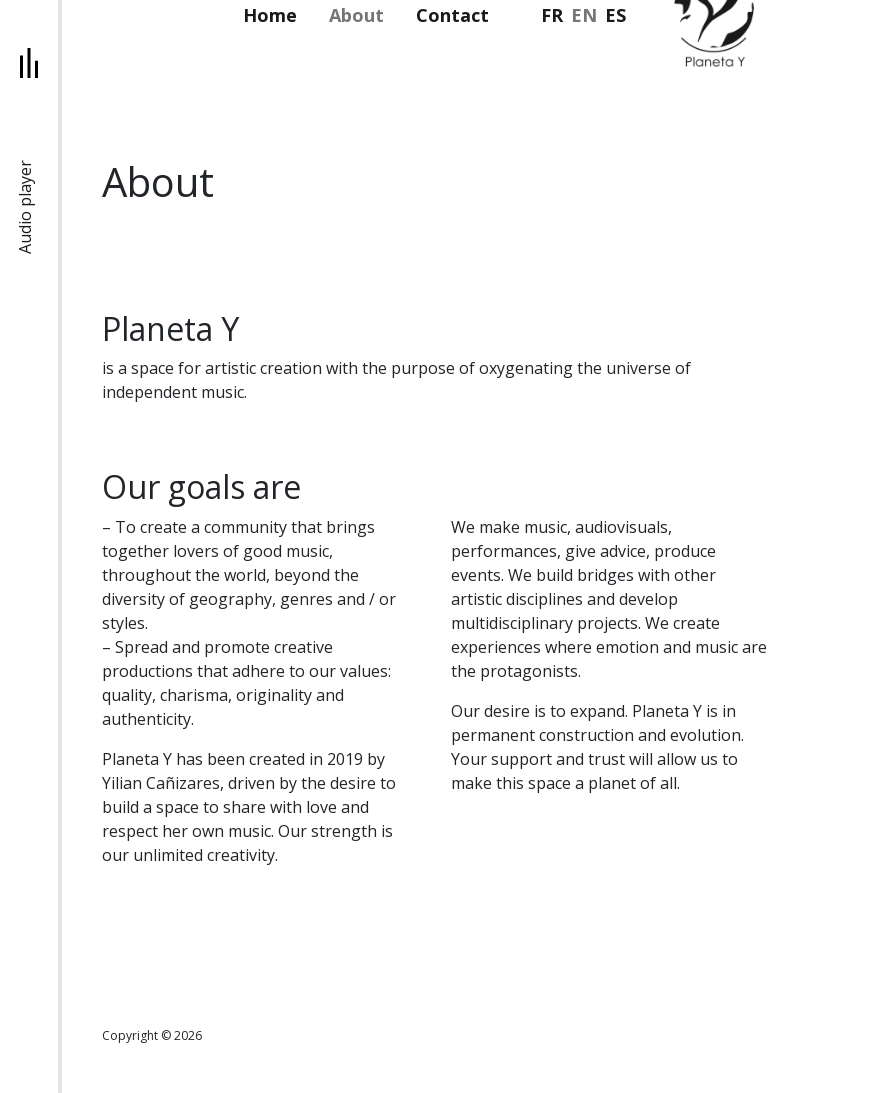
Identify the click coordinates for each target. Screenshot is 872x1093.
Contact (452, 15)
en (584, 15)
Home (270, 15)
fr (552, 15)
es (615, 15)
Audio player (25, 207)
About (356, 15)
